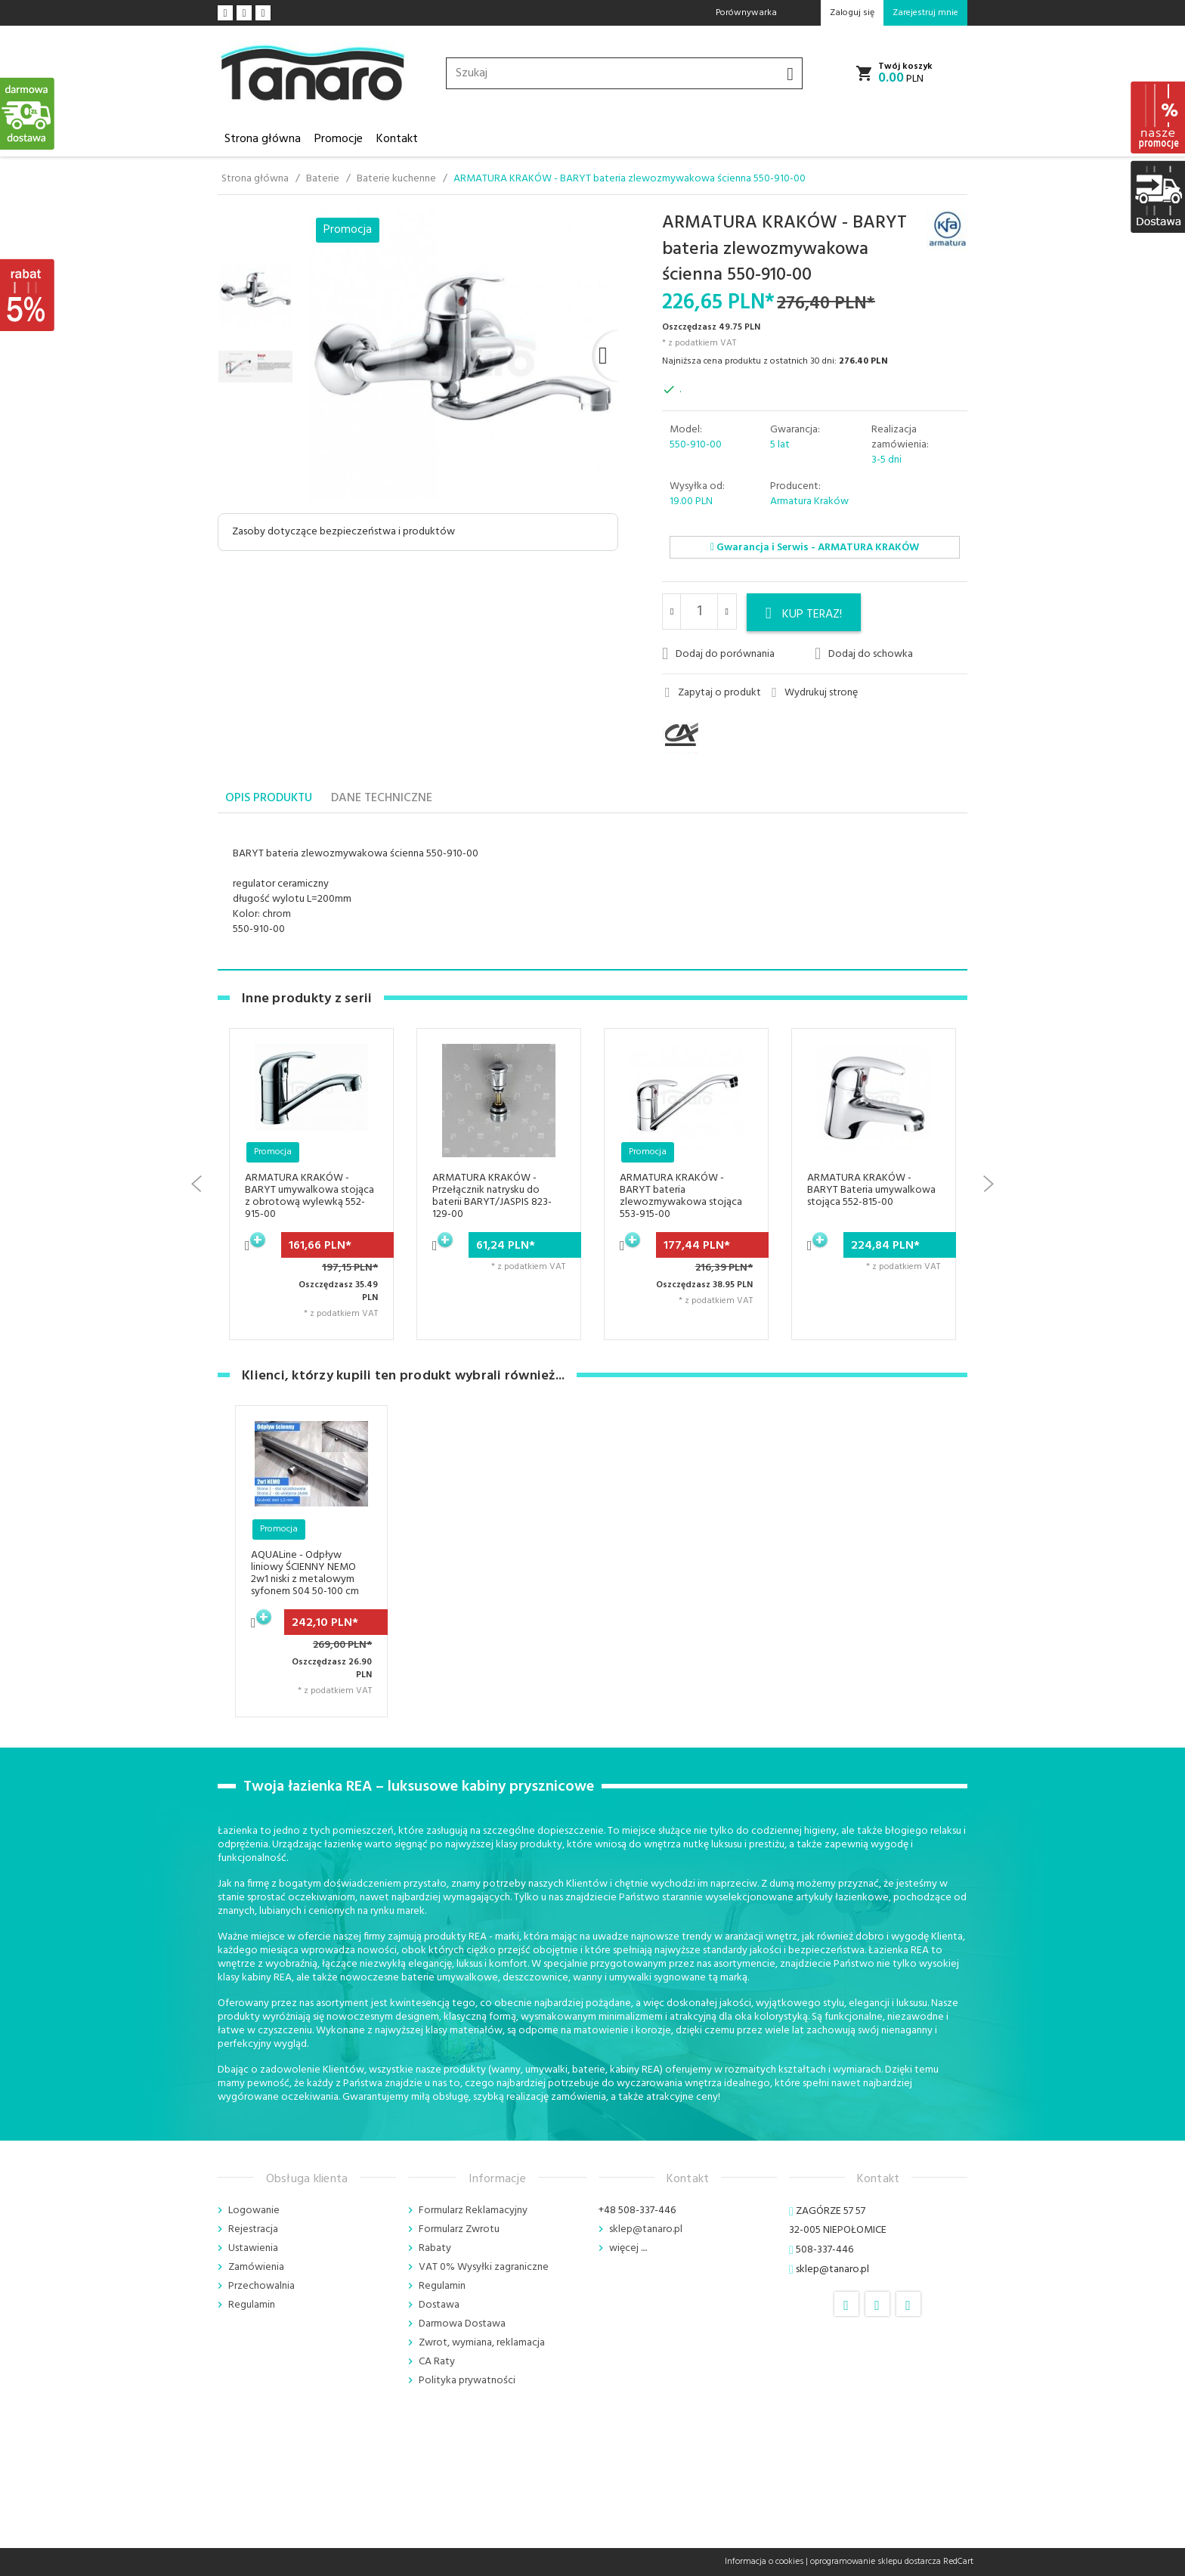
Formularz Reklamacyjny (473, 2210)
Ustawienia (253, 2248)
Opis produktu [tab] (268, 798)
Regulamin (251, 2305)
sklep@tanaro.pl (645, 2229)
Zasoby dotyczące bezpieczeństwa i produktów (343, 531)
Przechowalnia (261, 2286)
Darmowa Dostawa (462, 2324)
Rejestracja (253, 2229)
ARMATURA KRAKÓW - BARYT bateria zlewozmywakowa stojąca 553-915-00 (681, 1196)
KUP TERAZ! (804, 614)
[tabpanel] (592, 892)
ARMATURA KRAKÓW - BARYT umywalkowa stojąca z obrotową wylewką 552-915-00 (309, 1196)
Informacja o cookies (764, 2561)
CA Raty (437, 2361)
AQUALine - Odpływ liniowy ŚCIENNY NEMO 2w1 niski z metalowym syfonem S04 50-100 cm (305, 1573)
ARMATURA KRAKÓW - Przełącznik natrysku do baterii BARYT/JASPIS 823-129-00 (492, 1196)
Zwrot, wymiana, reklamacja (482, 2343)
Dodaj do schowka (864, 654)
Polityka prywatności (467, 2380)
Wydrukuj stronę (815, 693)
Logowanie (254, 2210)
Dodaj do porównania (718, 654)
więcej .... (628, 2248)
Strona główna (262, 139)
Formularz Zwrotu (459, 2229)
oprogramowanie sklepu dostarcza (875, 2561)
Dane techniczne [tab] (381, 798)
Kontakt (397, 139)
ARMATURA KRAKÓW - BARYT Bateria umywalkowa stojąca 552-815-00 (871, 1190)
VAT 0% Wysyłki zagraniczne (484, 2267)
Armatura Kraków (809, 501)
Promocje (338, 139)
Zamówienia (256, 2267)
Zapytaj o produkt (713, 693)
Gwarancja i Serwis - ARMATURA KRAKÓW (814, 547)
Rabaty (435, 2248)
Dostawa (439, 2305)
